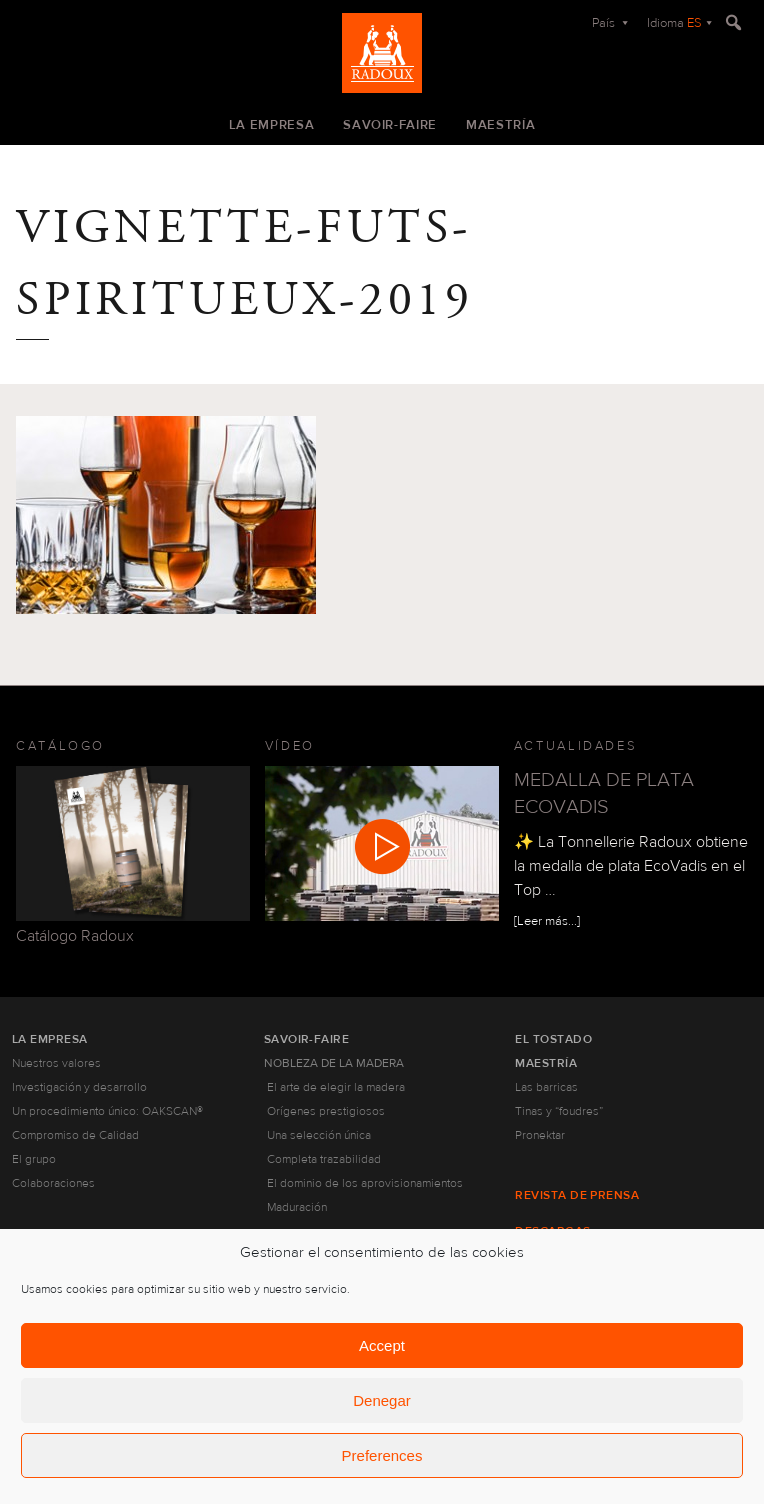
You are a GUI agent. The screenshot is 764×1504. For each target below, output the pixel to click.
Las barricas (546, 1087)
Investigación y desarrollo (79, 1087)
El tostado (553, 1039)
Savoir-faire (390, 125)
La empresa (272, 125)
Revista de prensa (577, 1195)
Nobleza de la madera (334, 1063)
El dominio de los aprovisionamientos (365, 1183)
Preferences (382, 1455)
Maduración (297, 1207)
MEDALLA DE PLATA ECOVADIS (604, 793)
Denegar (382, 1400)
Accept (382, 1345)
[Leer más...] (547, 921)
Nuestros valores (56, 1063)
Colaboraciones (53, 1183)
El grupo (34, 1159)
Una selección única (319, 1135)
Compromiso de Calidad (75, 1135)
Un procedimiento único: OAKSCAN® (107, 1111)
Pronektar (540, 1135)
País (605, 23)
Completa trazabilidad (324, 1159)
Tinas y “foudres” (559, 1111)
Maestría (500, 125)
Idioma (674, 23)
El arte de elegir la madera (336, 1087)
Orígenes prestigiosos (326, 1111)
